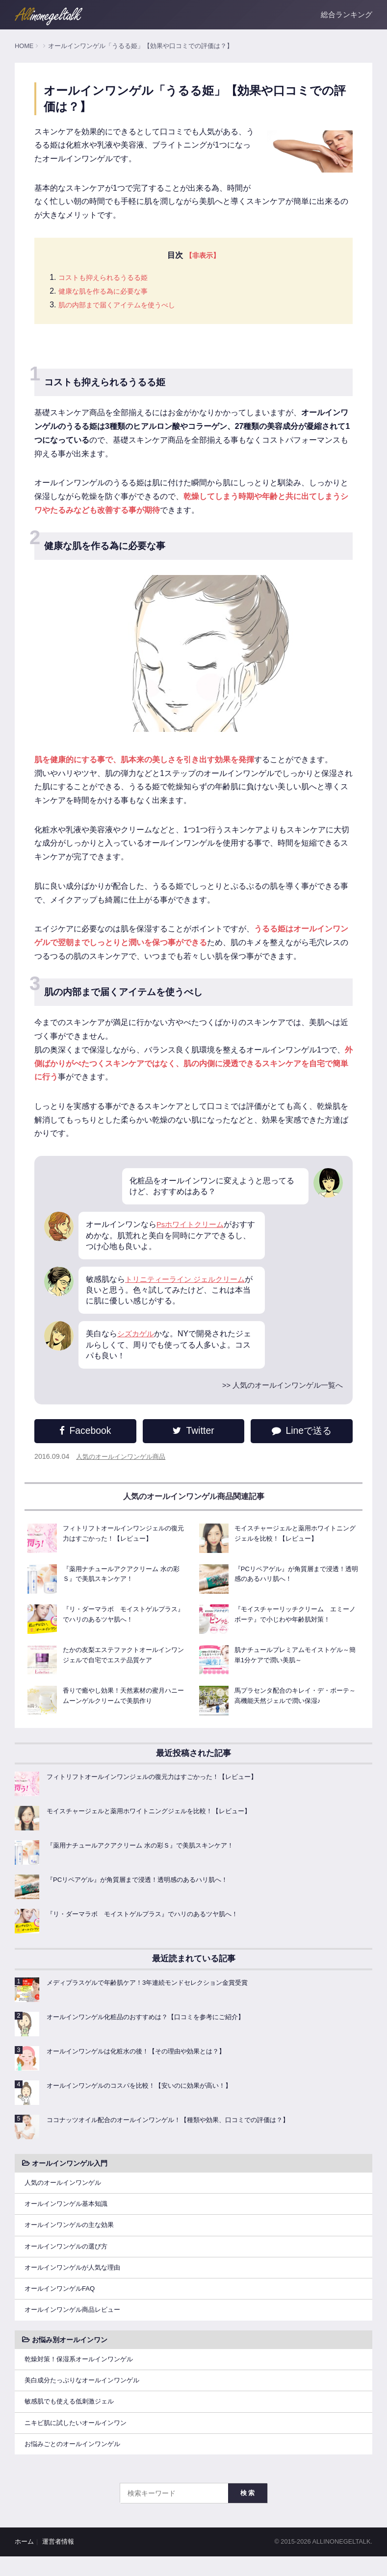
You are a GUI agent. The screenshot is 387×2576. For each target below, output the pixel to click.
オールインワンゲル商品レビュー (76, 2323)
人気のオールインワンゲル (66, 2190)
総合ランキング (346, 14)
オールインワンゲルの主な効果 (73, 2234)
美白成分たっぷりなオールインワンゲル (86, 2396)
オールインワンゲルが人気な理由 (76, 2279)
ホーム (24, 2561)
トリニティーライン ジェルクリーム (189, 1285)
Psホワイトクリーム (192, 1230)
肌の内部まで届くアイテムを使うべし (125, 306)
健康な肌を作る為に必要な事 (109, 292)
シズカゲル (136, 1341)
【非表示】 (202, 256)
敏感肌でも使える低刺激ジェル (73, 2419)
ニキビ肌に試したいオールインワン (79, 2441)
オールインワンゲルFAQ (63, 2301)
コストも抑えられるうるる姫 (109, 279)
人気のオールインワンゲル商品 (125, 1464)
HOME (24, 46)
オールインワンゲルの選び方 (69, 2256)
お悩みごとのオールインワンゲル (76, 2463)
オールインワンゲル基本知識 (69, 2212)
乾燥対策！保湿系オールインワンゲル (83, 2374)
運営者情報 (58, 2561)
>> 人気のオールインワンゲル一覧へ (278, 1392)
